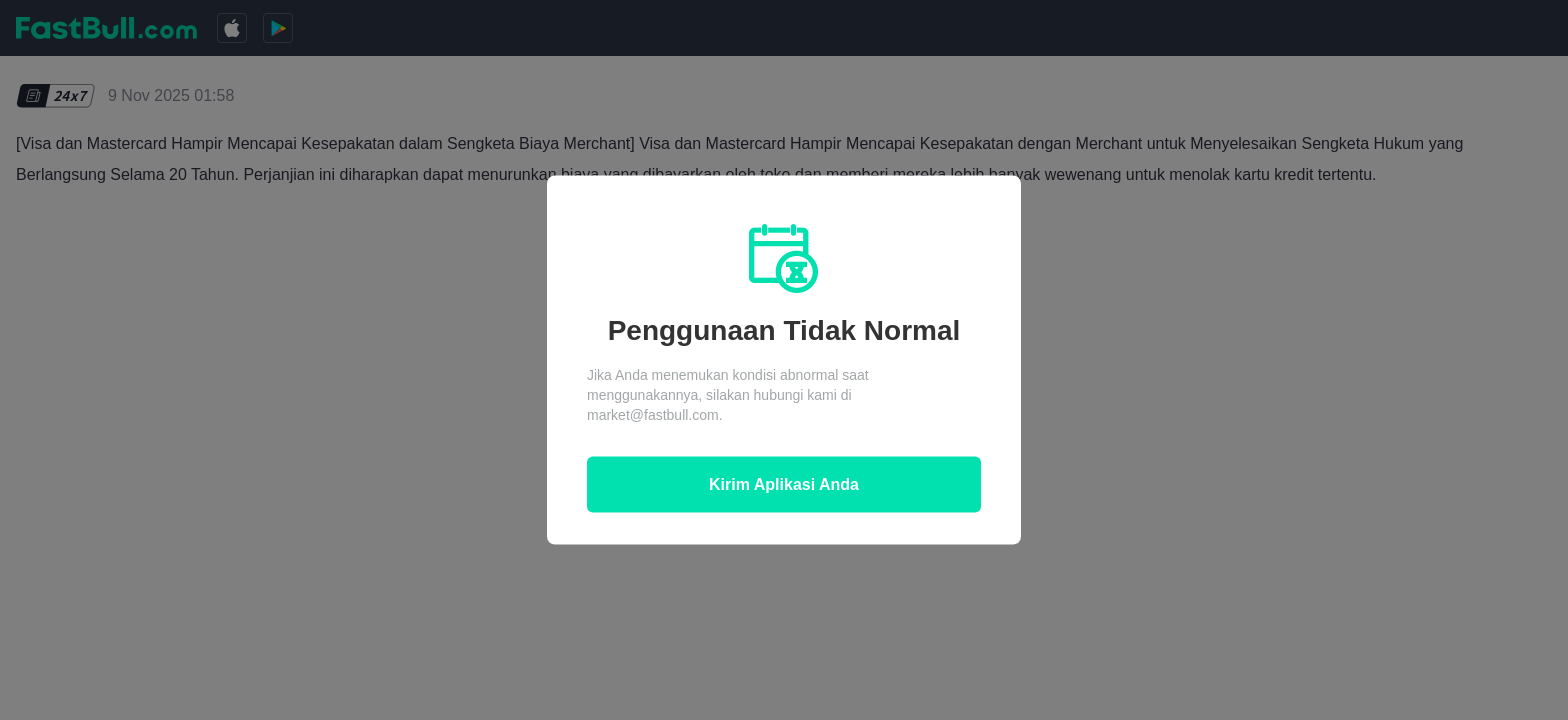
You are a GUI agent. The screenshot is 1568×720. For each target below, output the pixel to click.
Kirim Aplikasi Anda (784, 484)
